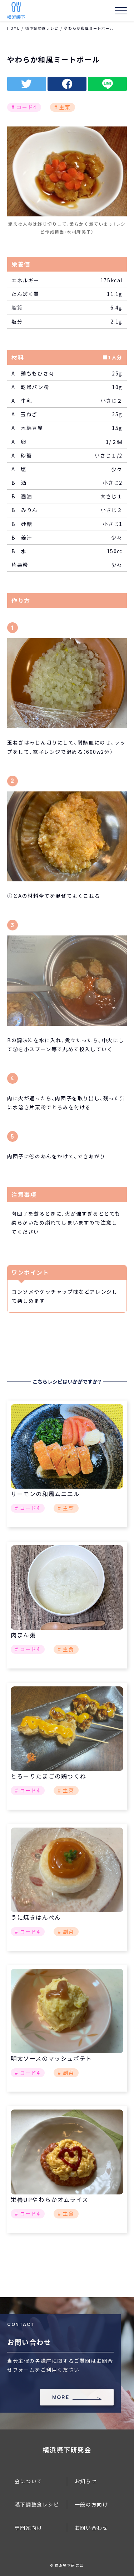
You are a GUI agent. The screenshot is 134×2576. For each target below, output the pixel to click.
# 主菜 (62, 107)
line (107, 84)
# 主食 (66, 1649)
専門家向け (29, 2527)
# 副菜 (66, 1931)
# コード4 (24, 107)
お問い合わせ (91, 2527)
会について (29, 2481)
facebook (67, 84)
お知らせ (86, 2481)
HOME (13, 28)
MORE (60, 2397)
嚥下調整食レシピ (42, 28)
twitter (26, 84)
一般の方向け (91, 2504)
